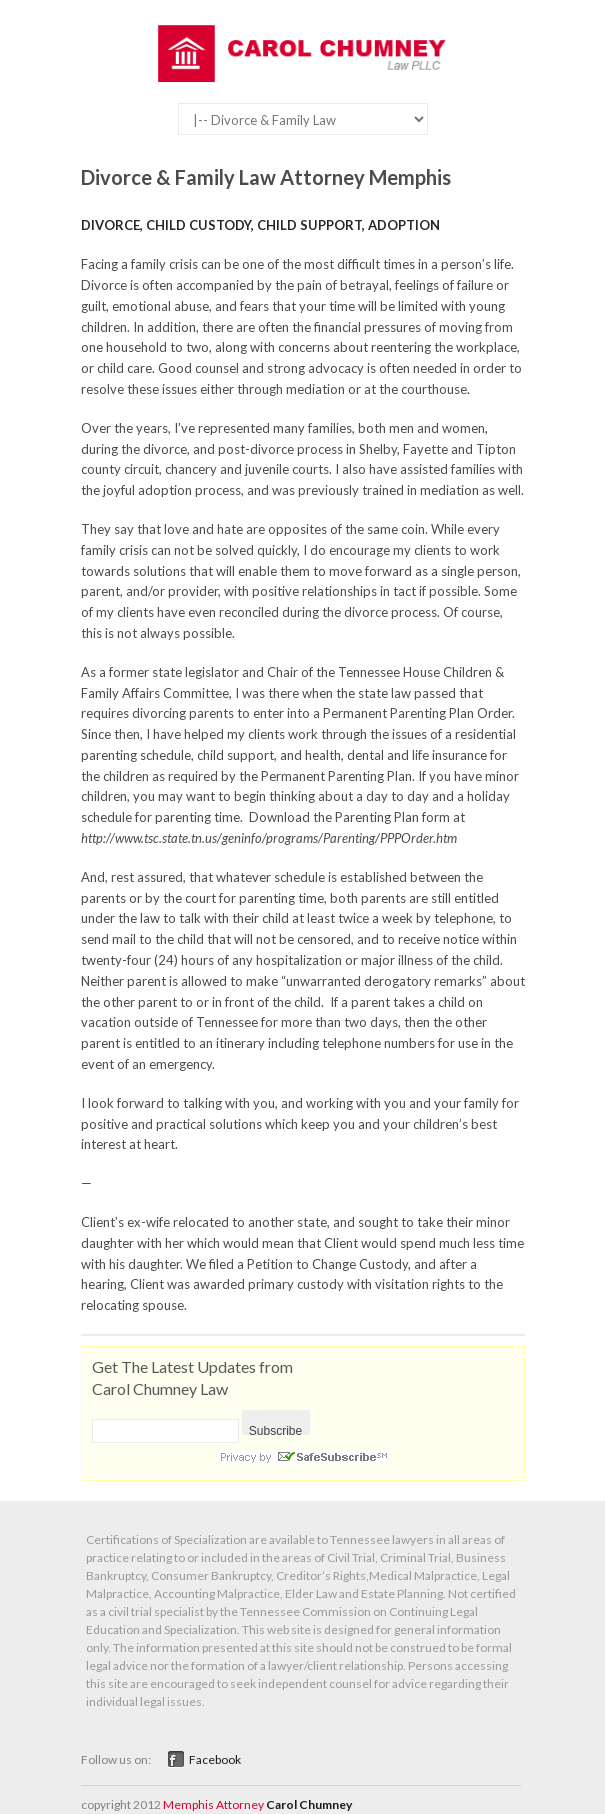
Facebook (215, 1759)
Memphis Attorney (213, 1804)
